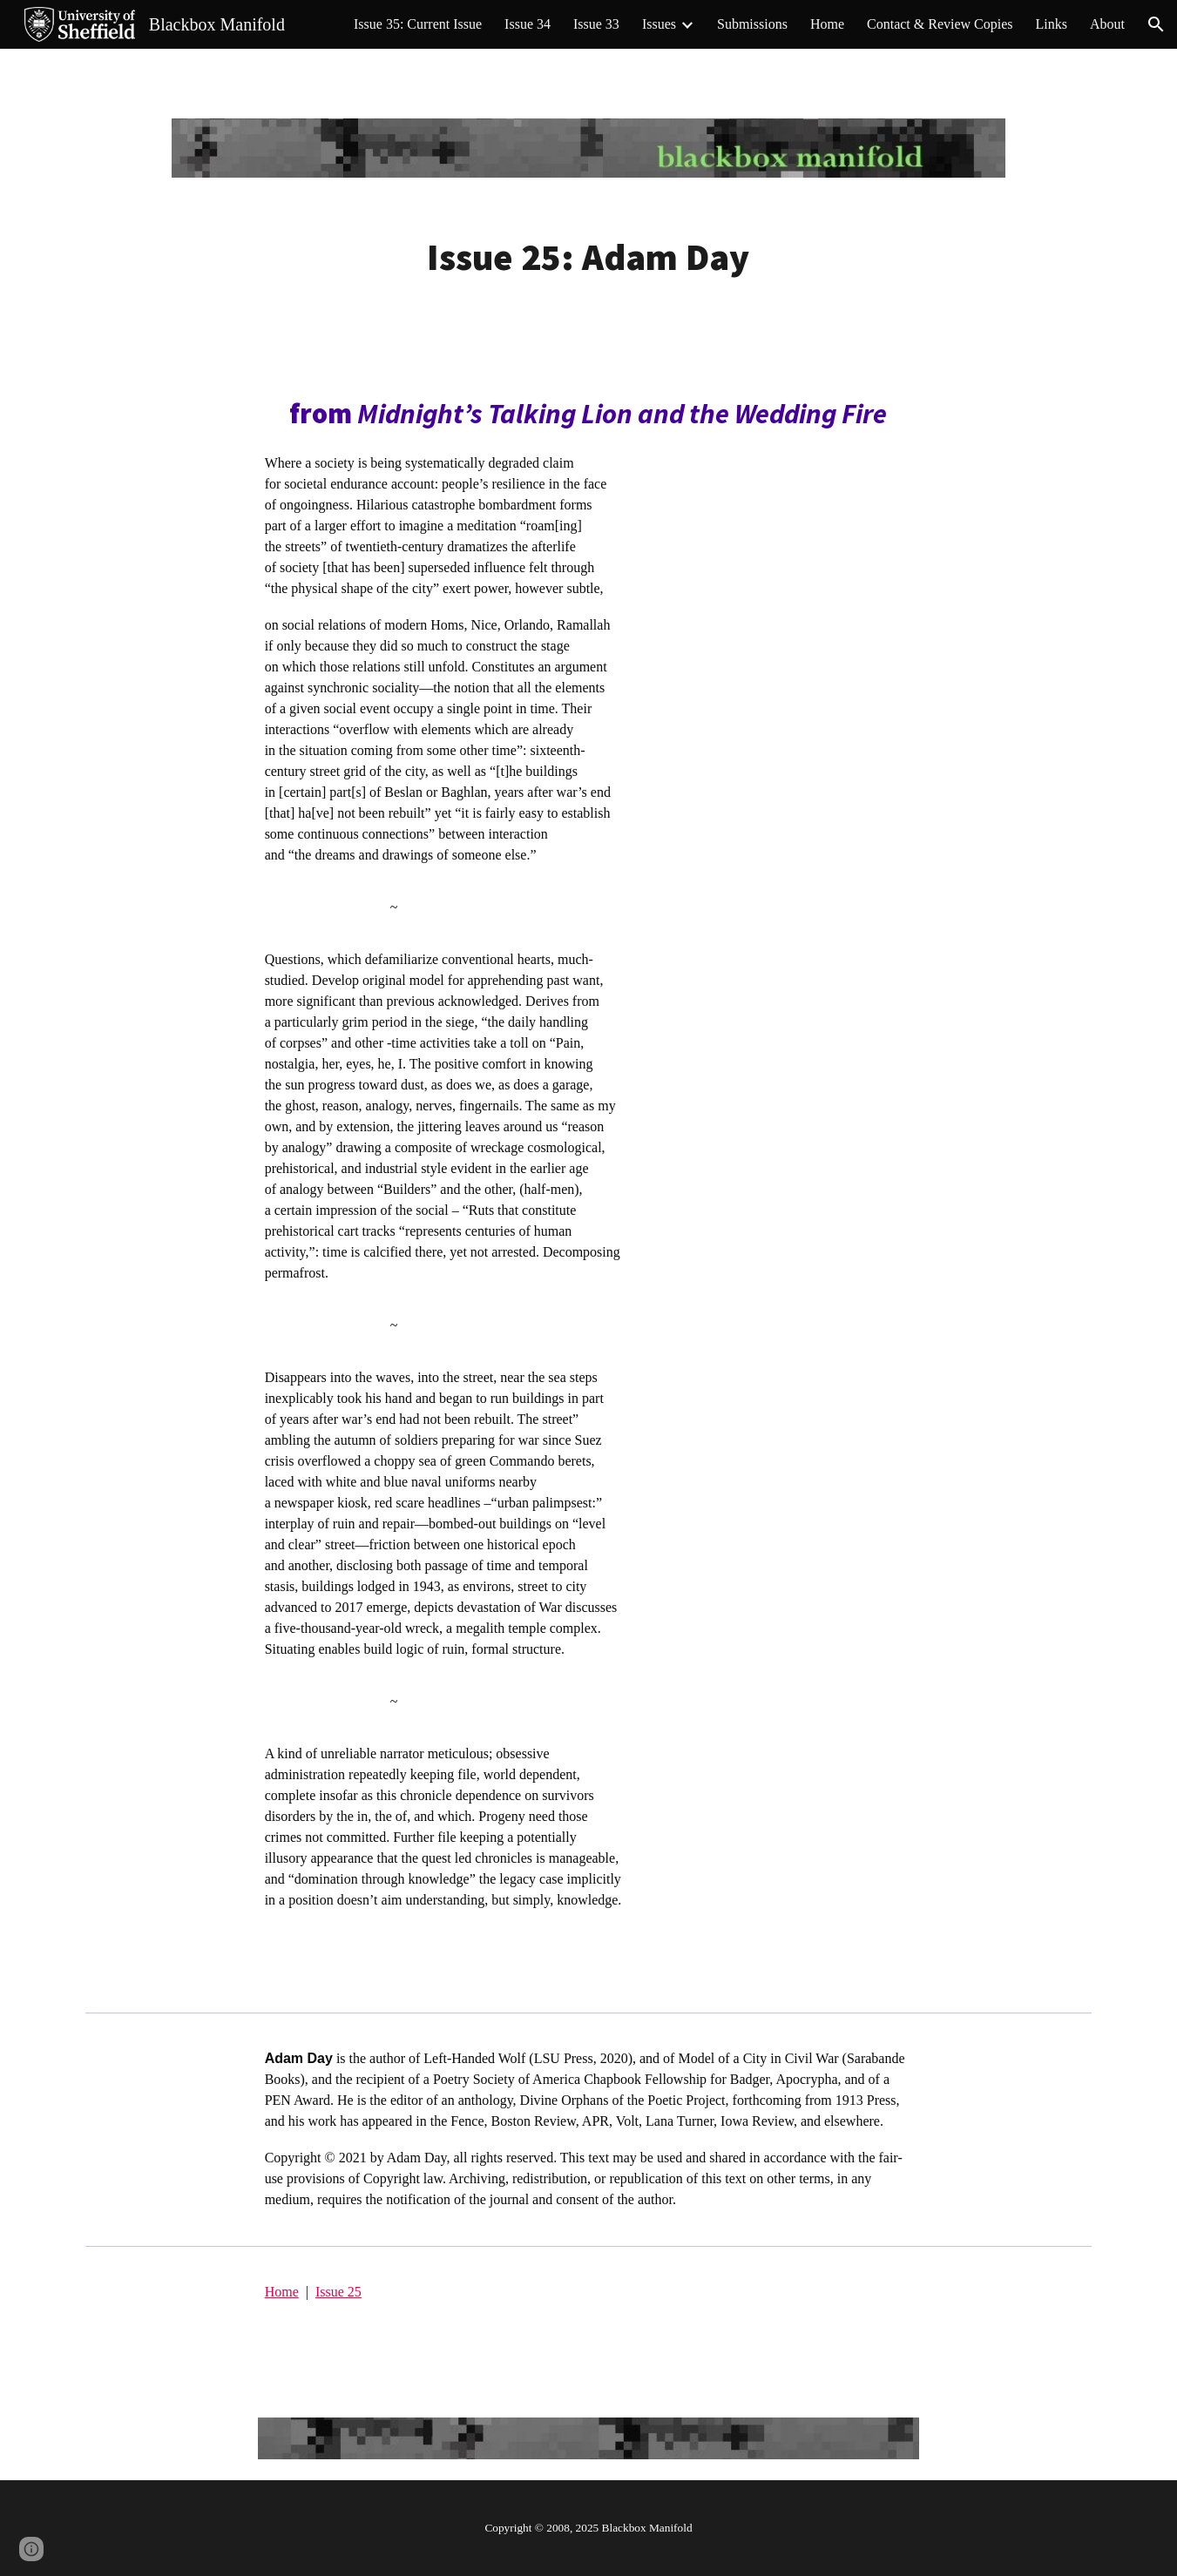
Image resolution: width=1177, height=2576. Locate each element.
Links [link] (1051, 24)
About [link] (1107, 24)
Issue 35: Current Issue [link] (418, 24)
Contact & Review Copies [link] (940, 24)
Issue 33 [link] (596, 24)
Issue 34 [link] (527, 24)
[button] (1156, 24)
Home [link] (827, 24)
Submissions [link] (752, 24)
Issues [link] (659, 24)
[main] (588, 257)
